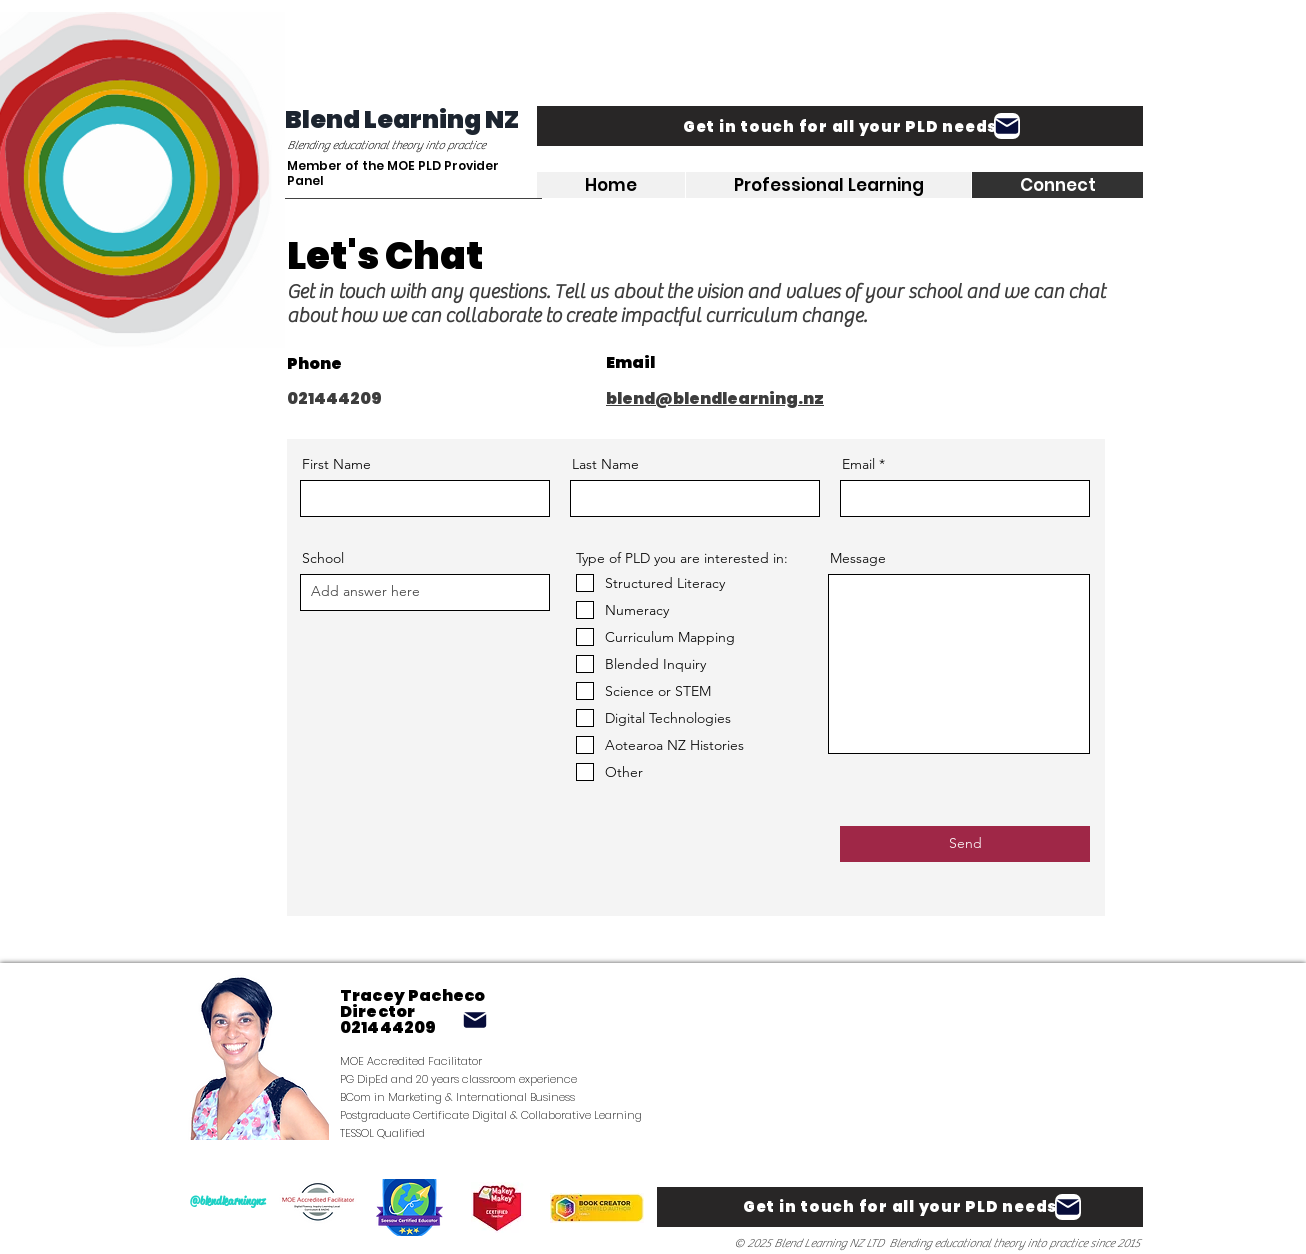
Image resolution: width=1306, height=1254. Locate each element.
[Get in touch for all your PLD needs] (840, 126)
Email (858, 464)
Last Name (605, 464)
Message (858, 558)
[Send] (965, 844)
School (323, 558)
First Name (336, 464)
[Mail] (1007, 126)
